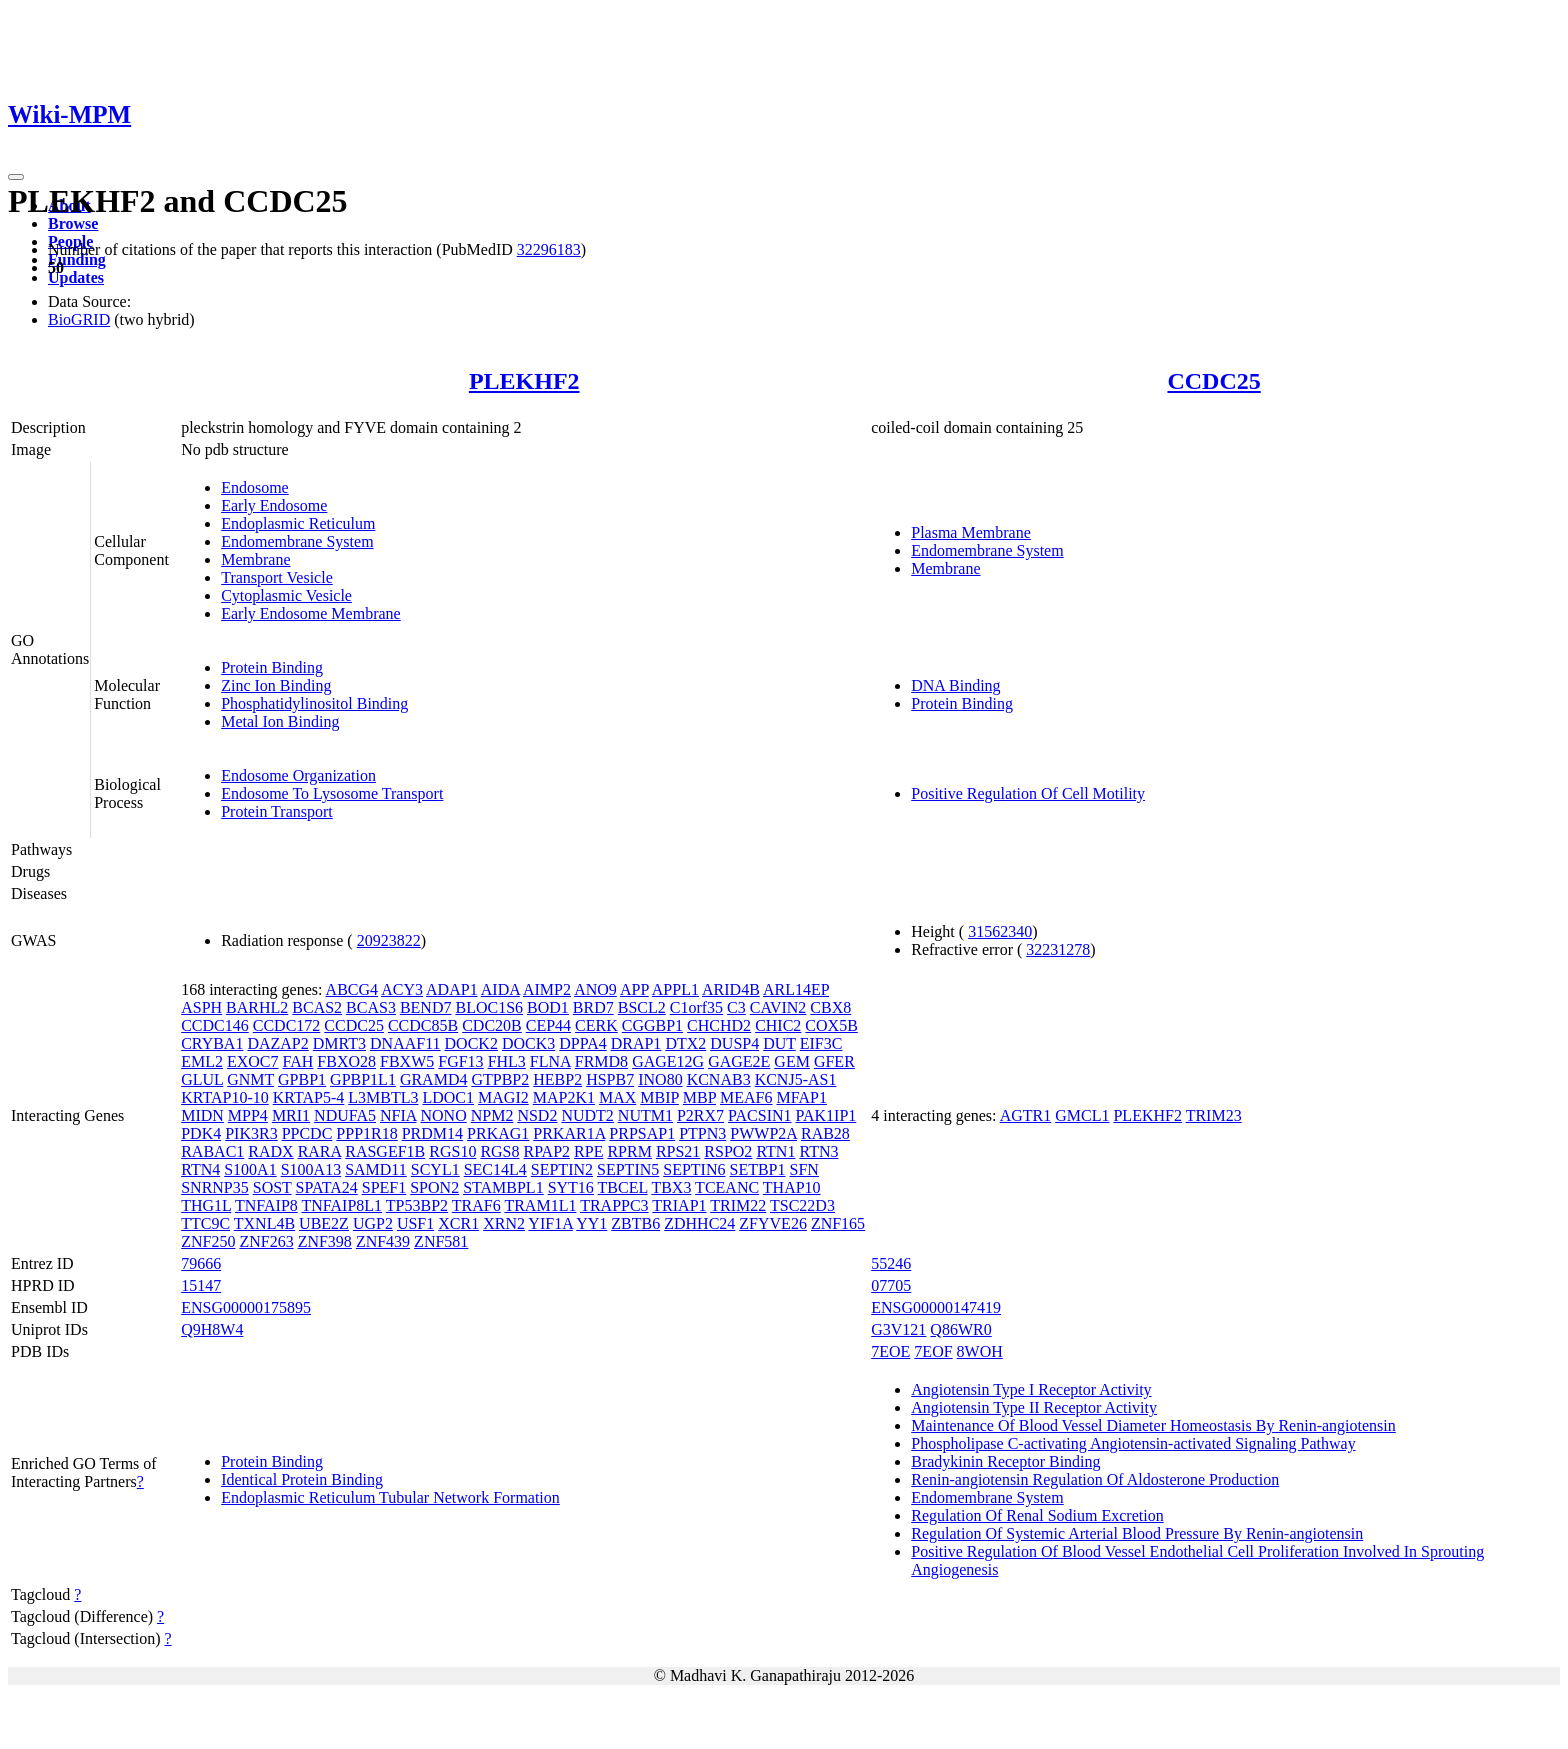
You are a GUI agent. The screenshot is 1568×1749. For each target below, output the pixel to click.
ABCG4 (352, 989)
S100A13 (311, 1169)
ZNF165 (838, 1223)
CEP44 (548, 1025)
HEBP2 (557, 1079)
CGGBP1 (652, 1025)
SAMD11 (376, 1169)
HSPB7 (610, 1079)
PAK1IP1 (826, 1115)
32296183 (549, 249)
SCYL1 (435, 1169)
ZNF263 (266, 1241)
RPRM (629, 1151)
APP (634, 989)
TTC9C (205, 1223)
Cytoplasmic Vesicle (286, 595)
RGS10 (452, 1151)
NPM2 (492, 1115)
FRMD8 (601, 1061)
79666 (201, 1263)
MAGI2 (503, 1097)
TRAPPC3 (614, 1205)
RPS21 (678, 1151)
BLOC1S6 (489, 1007)
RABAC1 (212, 1151)
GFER (834, 1061)
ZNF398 (325, 1241)
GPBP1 (302, 1079)
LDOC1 (448, 1097)
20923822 (389, 940)
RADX (270, 1151)
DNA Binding (955, 685)
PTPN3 (702, 1133)
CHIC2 (778, 1025)
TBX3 (671, 1187)
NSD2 (537, 1115)
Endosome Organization (298, 775)
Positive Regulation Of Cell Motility (1028, 793)
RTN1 (775, 1151)
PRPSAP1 (642, 1133)
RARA (320, 1151)
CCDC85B (423, 1025)
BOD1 (548, 1007)
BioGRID (79, 319)
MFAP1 (801, 1097)
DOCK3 (528, 1043)
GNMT (250, 1079)
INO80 (660, 1079)
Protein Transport (277, 811)
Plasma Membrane (971, 532)
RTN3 (818, 1151)
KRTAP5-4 (309, 1097)
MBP (699, 1097)
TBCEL (623, 1187)
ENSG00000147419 (936, 1307)
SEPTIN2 (562, 1169)
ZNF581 (441, 1241)
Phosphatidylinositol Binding (314, 703)
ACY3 (402, 989)
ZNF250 (208, 1241)
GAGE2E (739, 1061)
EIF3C (821, 1043)
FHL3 (507, 1061)
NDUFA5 (345, 1115)
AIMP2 (547, 989)
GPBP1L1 (363, 1079)
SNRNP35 (215, 1187)
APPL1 (675, 989)
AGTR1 (1026, 1115)
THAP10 (792, 1187)
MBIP (659, 1097)
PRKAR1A (569, 1133)
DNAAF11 (405, 1043)
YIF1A (550, 1223)
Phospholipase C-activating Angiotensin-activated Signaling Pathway (1133, 1443)
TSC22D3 (802, 1205)
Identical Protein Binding (302, 1479)
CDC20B (492, 1025)
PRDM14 (432, 1133)
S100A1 (250, 1169)
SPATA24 (327, 1187)
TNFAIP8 (266, 1205)
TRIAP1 (679, 1205)
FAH (298, 1061)
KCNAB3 (719, 1079)
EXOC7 (253, 1061)
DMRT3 (339, 1043)
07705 (891, 1285)
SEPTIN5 (628, 1169)
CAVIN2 (778, 1007)
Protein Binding (272, 667)
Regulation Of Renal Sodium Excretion (1037, 1515)
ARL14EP (796, 989)
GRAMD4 (434, 1079)
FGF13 (460, 1061)
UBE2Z (324, 1223)
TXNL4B (264, 1223)
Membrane (255, 559)
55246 (891, 1263)
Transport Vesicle (277, 577)
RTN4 (200, 1169)
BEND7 (426, 1007)
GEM (792, 1061)
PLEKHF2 (524, 381)
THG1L (206, 1205)
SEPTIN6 (694, 1169)
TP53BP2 (417, 1205)
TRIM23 (1214, 1115)
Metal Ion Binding (280, 721)
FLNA (550, 1061)
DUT (779, 1043)
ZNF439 (383, 1241)
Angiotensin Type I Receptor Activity (1031, 1389)
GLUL (202, 1079)
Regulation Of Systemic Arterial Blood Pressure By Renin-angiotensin (1137, 1533)
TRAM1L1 (540, 1205)
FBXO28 (346, 1061)
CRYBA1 (212, 1043)
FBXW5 (407, 1061)
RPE (588, 1151)
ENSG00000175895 (246, 1307)
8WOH (980, 1351)
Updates (76, 277)
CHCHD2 (719, 1025)
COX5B (831, 1025)
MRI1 (291, 1115)
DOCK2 (471, 1043)
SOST (272, 1187)
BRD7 (593, 1007)
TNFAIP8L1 (342, 1205)
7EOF (933, 1351)
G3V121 (898, 1329)
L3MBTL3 (383, 1097)
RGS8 (499, 1151)
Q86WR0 (960, 1329)
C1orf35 (696, 1007)
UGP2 (373, 1223)
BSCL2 (642, 1007)
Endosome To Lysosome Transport (332, 793)
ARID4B (731, 989)
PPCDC (307, 1133)
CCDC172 (287, 1025)
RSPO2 (728, 1151)
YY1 (591, 1223)
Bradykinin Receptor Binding (1005, 1461)
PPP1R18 (366, 1133)
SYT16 (571, 1187)
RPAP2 (547, 1151)
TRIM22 (738, 1205)
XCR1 (458, 1223)
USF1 (415, 1223)
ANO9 (595, 989)
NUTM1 (645, 1115)
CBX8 (830, 1007)
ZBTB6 (635, 1223)
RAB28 (825, 1133)
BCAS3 (371, 1007)
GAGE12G (668, 1061)
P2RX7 (700, 1115)
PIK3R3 (251, 1133)
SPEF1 (384, 1187)
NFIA (398, 1115)
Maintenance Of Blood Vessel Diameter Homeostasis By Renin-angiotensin (1153, 1425)
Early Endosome (274, 505)
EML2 (202, 1061)
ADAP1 (452, 989)
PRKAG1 (498, 1133)
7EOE (890, 1351)
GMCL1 (1082, 1115)
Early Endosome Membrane (311, 613)
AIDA (500, 989)
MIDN (202, 1115)
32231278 (1058, 949)
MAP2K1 (564, 1097)
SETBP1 (758, 1169)
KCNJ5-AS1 (796, 1079)
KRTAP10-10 (225, 1097)
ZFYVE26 (773, 1223)
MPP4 (248, 1115)
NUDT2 (587, 1115)
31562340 (1000, 931)
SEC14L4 (495, 1169)
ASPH (201, 1007)
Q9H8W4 (212, 1329)
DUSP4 (734, 1043)
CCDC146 (215, 1025)
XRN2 (504, 1223)
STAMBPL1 (503, 1187)
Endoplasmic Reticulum (298, 523)
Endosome (255, 487)
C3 (736, 1007)
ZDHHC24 (699, 1223)
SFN (804, 1169)
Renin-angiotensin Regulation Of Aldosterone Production (1095, 1479)
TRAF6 (476, 1205)
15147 (201, 1285)
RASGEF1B (385, 1151)
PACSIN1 (759, 1115)
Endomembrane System (297, 541)
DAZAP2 (277, 1043)
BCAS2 (317, 1007)
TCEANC (727, 1187)
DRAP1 (636, 1043)
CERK (596, 1025)
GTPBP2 (500, 1079)
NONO (444, 1115)
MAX (617, 1097)
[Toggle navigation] (16, 177)
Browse (73, 223)
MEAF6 (746, 1097)
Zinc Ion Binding (276, 685)
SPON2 (434, 1187)
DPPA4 (582, 1043)
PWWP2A (763, 1133)
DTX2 (685, 1043)
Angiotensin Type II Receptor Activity (1034, 1407)
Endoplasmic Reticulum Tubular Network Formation (390, 1497)
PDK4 (201, 1133)
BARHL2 (257, 1007)
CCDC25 (1213, 381)
